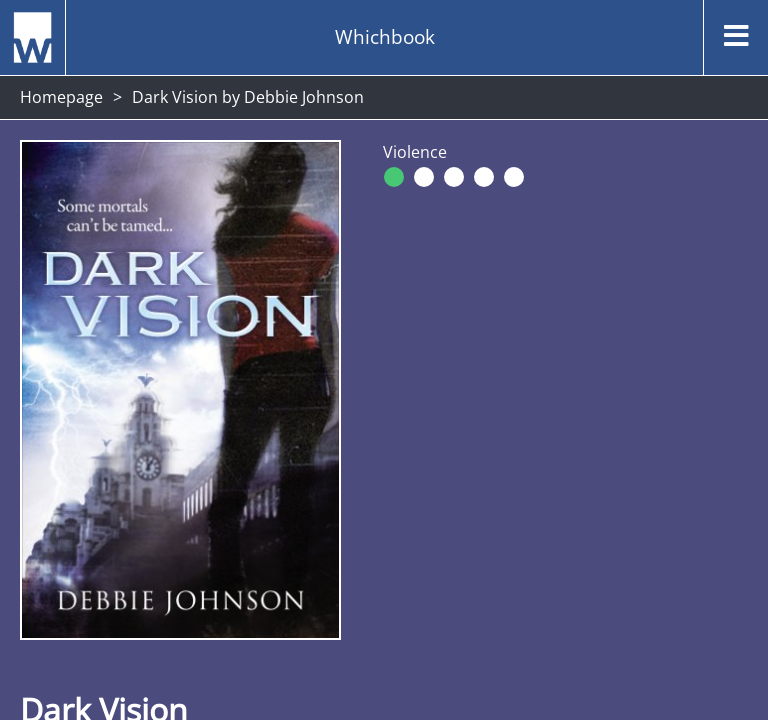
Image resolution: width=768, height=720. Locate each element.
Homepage (61, 97)
